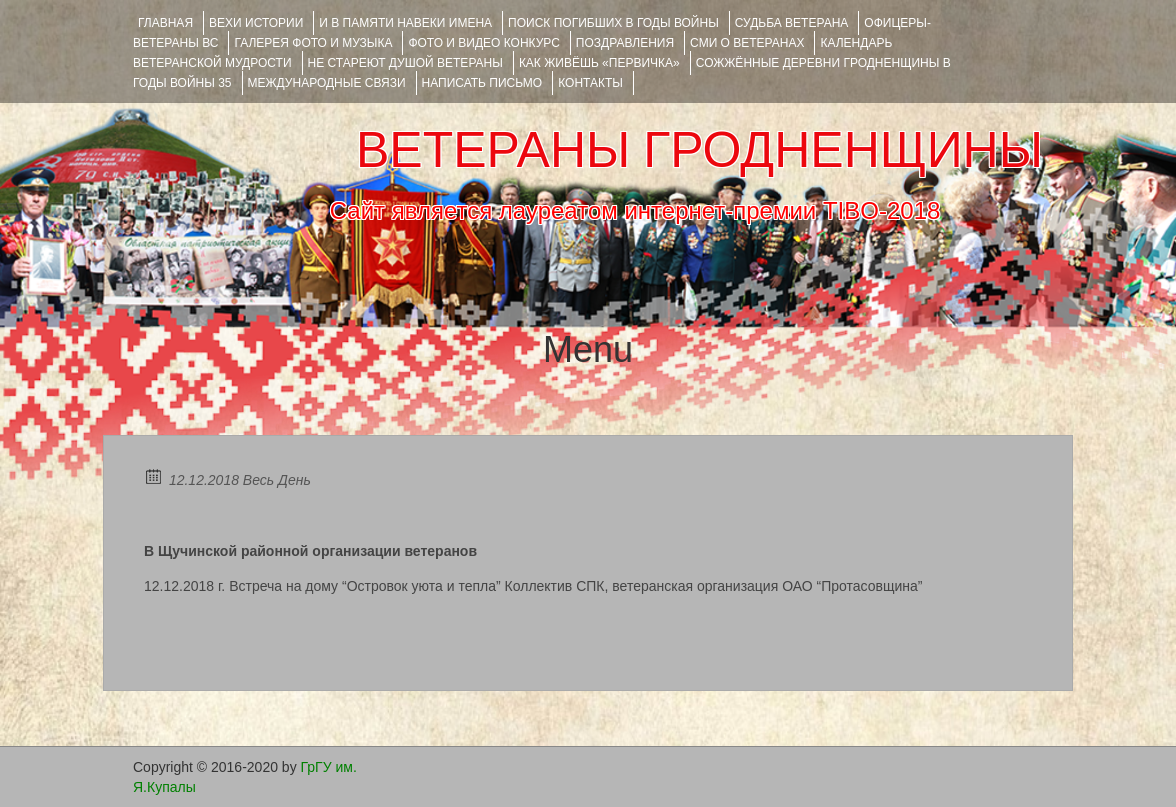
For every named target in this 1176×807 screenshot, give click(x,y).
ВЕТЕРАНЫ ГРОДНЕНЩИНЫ (699, 150)
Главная (165, 23)
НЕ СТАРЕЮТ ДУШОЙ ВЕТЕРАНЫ (405, 63)
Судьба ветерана (792, 23)
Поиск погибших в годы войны (613, 23)
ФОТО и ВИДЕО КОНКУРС (483, 43)
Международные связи (327, 83)
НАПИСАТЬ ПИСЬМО (482, 83)
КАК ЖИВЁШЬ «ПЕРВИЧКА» (599, 63)
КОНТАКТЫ (590, 83)
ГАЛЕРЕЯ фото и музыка (313, 43)
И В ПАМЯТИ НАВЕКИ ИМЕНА (405, 23)
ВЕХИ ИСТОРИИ (256, 23)
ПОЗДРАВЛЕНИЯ (625, 43)
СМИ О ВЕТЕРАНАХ (747, 43)
